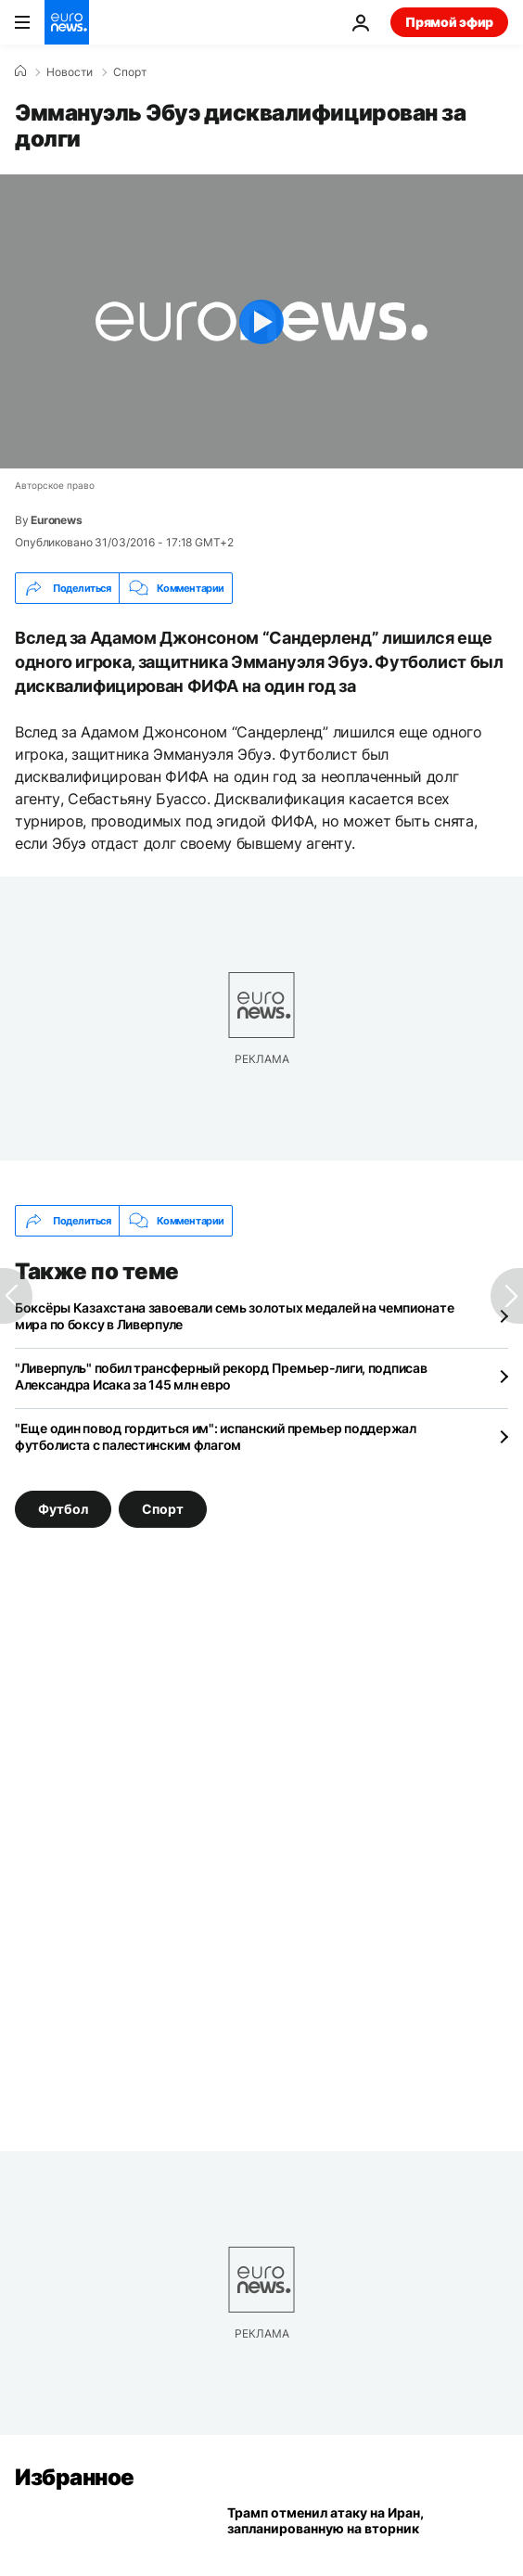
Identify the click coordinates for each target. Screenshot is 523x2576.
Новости (69, 72)
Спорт (130, 72)
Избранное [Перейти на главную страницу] (74, 2477)
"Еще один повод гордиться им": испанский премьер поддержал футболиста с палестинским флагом (215, 1436)
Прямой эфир (449, 22)
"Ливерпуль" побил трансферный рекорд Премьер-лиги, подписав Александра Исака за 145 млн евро (221, 1376)
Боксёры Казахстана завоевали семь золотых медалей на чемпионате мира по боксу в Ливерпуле (234, 1316)
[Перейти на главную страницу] (67, 22)
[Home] (20, 71)
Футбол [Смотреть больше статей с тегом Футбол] (63, 1509)
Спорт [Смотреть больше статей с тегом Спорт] (163, 1509)
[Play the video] (261, 321)
